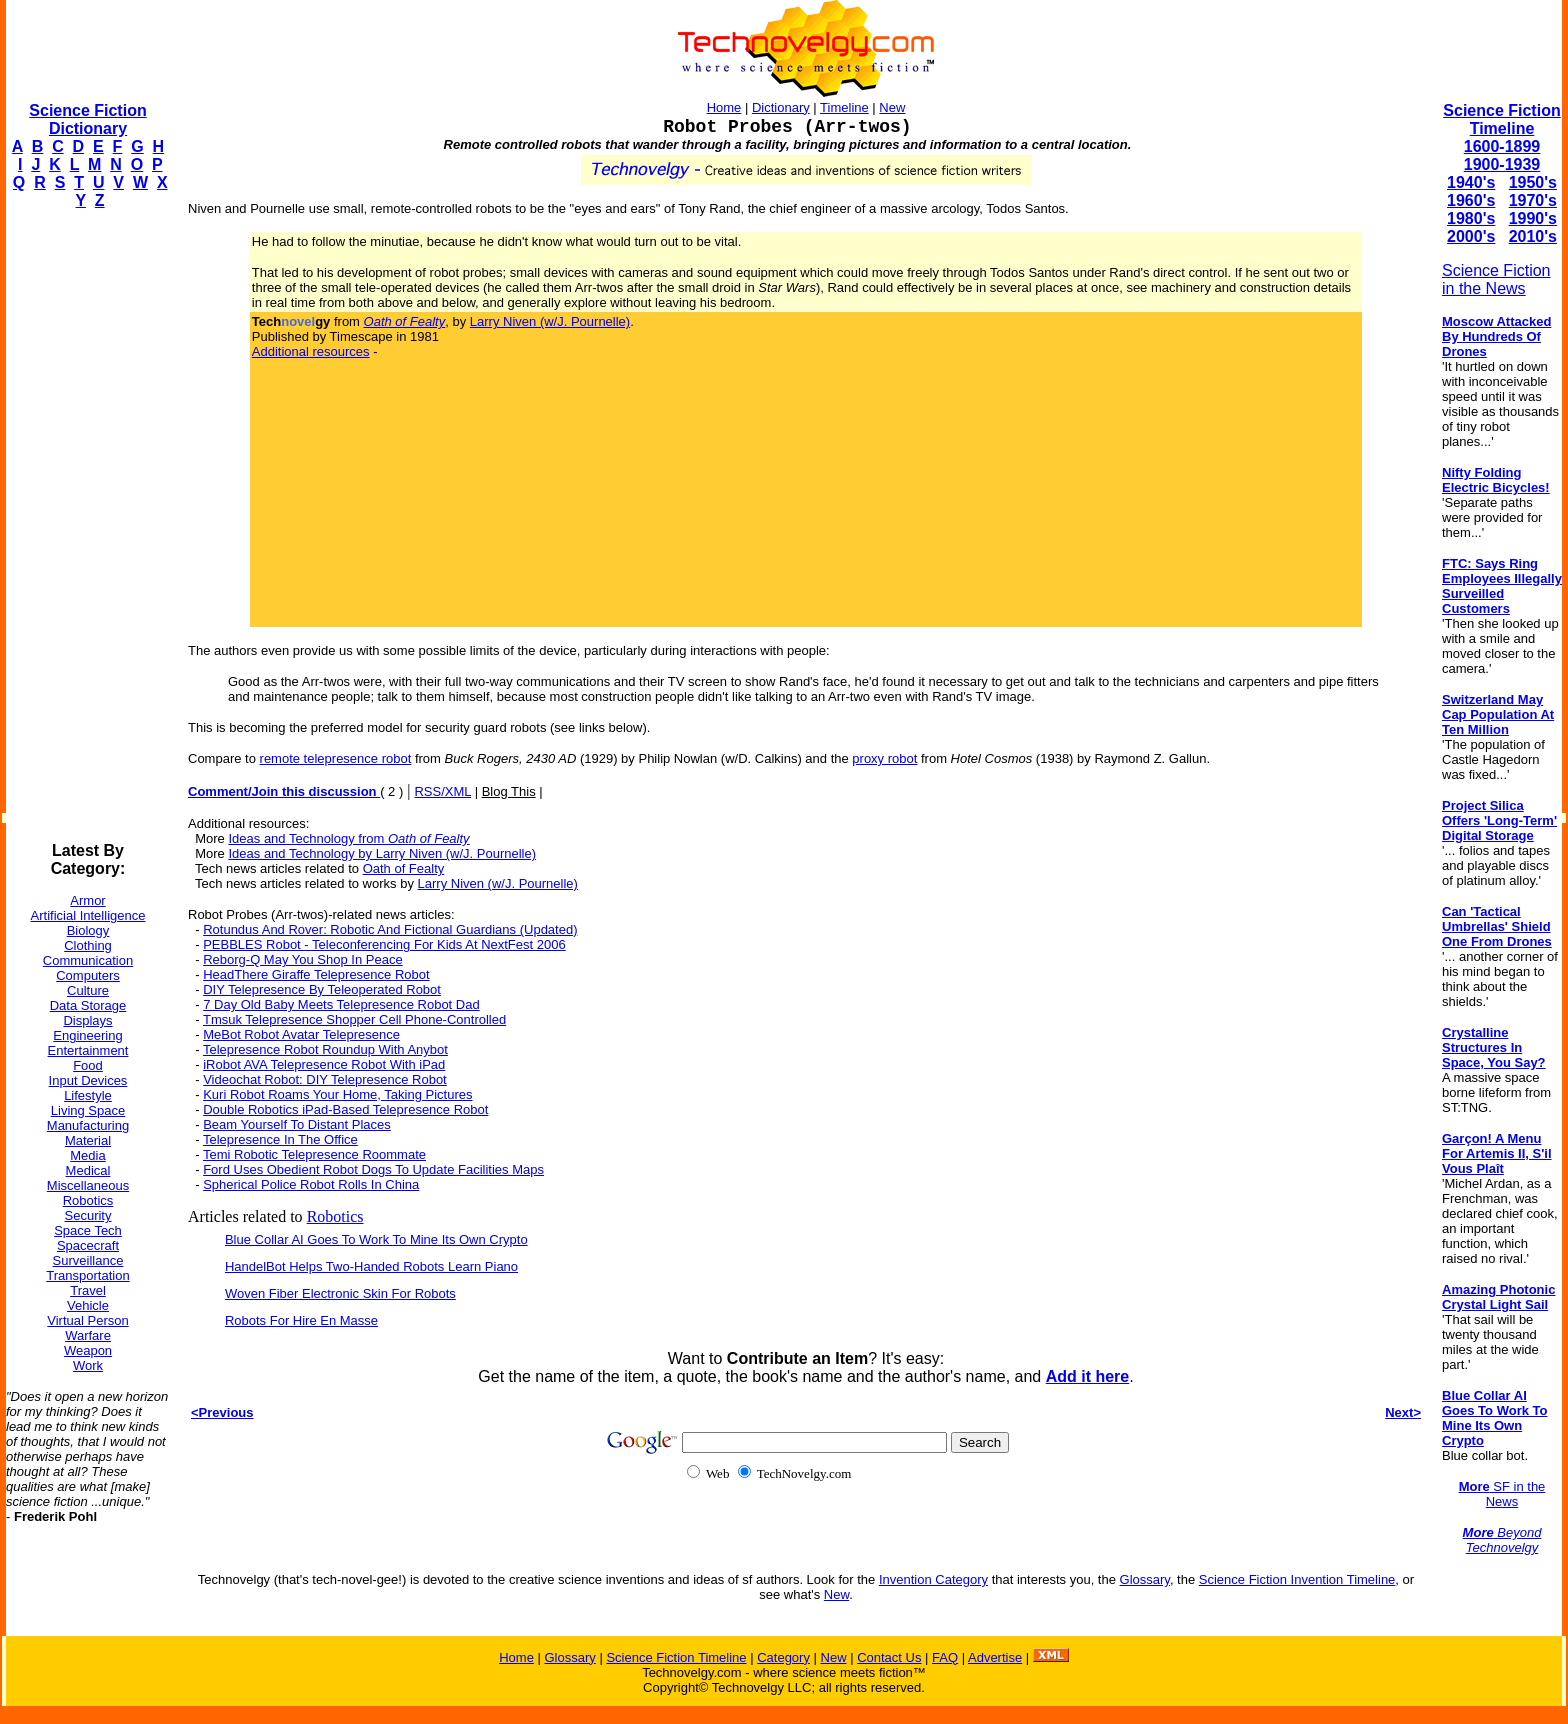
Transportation (87, 1275)
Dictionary (781, 107)
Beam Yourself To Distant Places (297, 1124)
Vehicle (88, 1305)
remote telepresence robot (336, 758)
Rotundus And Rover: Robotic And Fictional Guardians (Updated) (390, 929)
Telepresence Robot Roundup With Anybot (325, 1049)
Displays (87, 1020)
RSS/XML (442, 791)
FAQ (945, 1657)
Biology (88, 930)
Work (88, 1365)
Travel (88, 1290)
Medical (88, 1170)
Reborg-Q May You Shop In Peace (302, 959)
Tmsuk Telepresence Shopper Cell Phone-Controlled (354, 1019)
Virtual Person (87, 1320)
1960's (1471, 200)
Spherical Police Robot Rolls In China (311, 1184)
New (892, 107)
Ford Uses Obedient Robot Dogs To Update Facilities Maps (373, 1169)
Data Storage (88, 1005)
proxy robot (884, 758)
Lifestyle (88, 1095)
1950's (1533, 182)
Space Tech (88, 1230)
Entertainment (88, 1050)
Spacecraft (88, 1245)
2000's (1471, 236)
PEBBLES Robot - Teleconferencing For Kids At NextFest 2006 (384, 944)
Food (88, 1065)
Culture (88, 990)
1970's (1533, 200)
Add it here (1088, 1376)
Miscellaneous (88, 1185)
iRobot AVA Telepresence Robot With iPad (324, 1064)
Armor (87, 900)
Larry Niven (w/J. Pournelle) (550, 321)
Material (88, 1140)
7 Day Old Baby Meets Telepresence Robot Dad (341, 1004)
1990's (1533, 218)
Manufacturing (88, 1125)
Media (87, 1155)
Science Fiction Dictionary (87, 119)
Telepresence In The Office (280, 1139)
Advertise (995, 1657)
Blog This (509, 791)
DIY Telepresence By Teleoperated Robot (322, 989)
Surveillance (88, 1260)
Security (88, 1215)
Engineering (87, 1035)
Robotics (88, 1200)
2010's (1533, 236)
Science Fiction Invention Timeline (1297, 1579)
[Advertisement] (86, 526)
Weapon (88, 1350)
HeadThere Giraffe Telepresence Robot (316, 974)
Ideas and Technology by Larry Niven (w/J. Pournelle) (382, 853)
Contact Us (889, 1657)
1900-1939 (1502, 164)
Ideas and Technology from (348, 838)
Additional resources (311, 351)
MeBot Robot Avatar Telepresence (301, 1034)
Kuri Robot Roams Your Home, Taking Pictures (337, 1094)
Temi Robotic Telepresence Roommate (314, 1154)
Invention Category (933, 1579)
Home (724, 107)
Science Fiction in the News (1496, 279)
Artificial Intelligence (88, 915)
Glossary (1145, 1579)
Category (783, 1657)
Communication (88, 960)
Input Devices (88, 1080)
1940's (1471, 182)
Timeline (844, 107)
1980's (1471, 218)
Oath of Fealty (404, 868)
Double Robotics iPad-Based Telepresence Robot (345, 1109)
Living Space (88, 1110)
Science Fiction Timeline (1501, 119)
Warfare (88, 1335)
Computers (88, 975)
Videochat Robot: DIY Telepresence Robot (325, 1079)
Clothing (88, 945)
